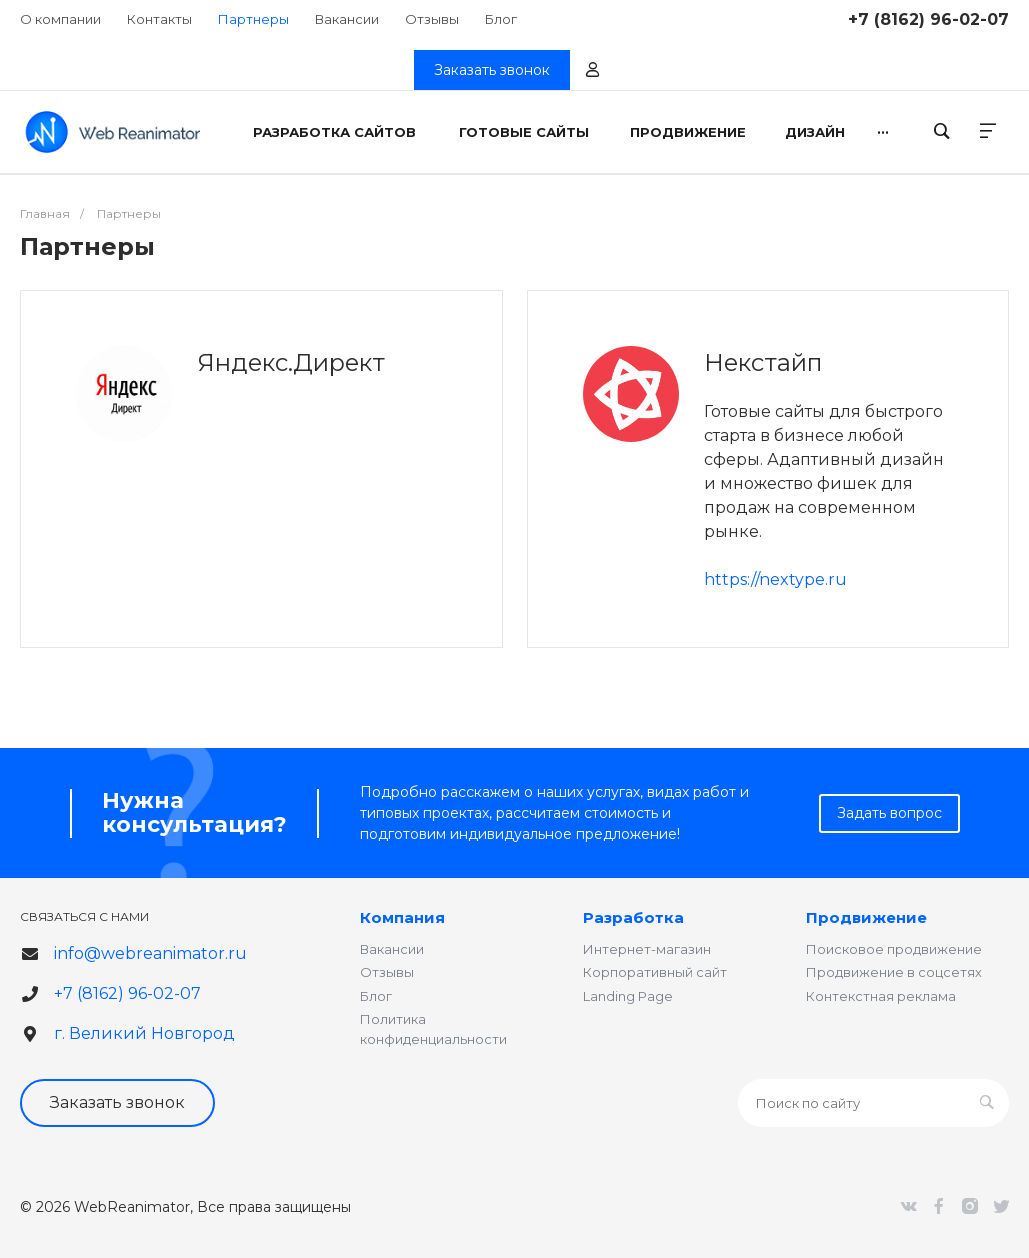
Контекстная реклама (881, 996)
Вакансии (347, 19)
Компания (402, 917)
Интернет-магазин (647, 949)
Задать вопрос (889, 813)
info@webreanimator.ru (150, 953)
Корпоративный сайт (655, 972)
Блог (501, 19)
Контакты (159, 19)
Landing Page (628, 996)
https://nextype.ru (775, 579)
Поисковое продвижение (894, 949)
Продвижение (866, 917)
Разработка (633, 917)
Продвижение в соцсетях (894, 972)
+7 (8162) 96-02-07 (928, 19)
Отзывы (432, 19)
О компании (60, 19)
